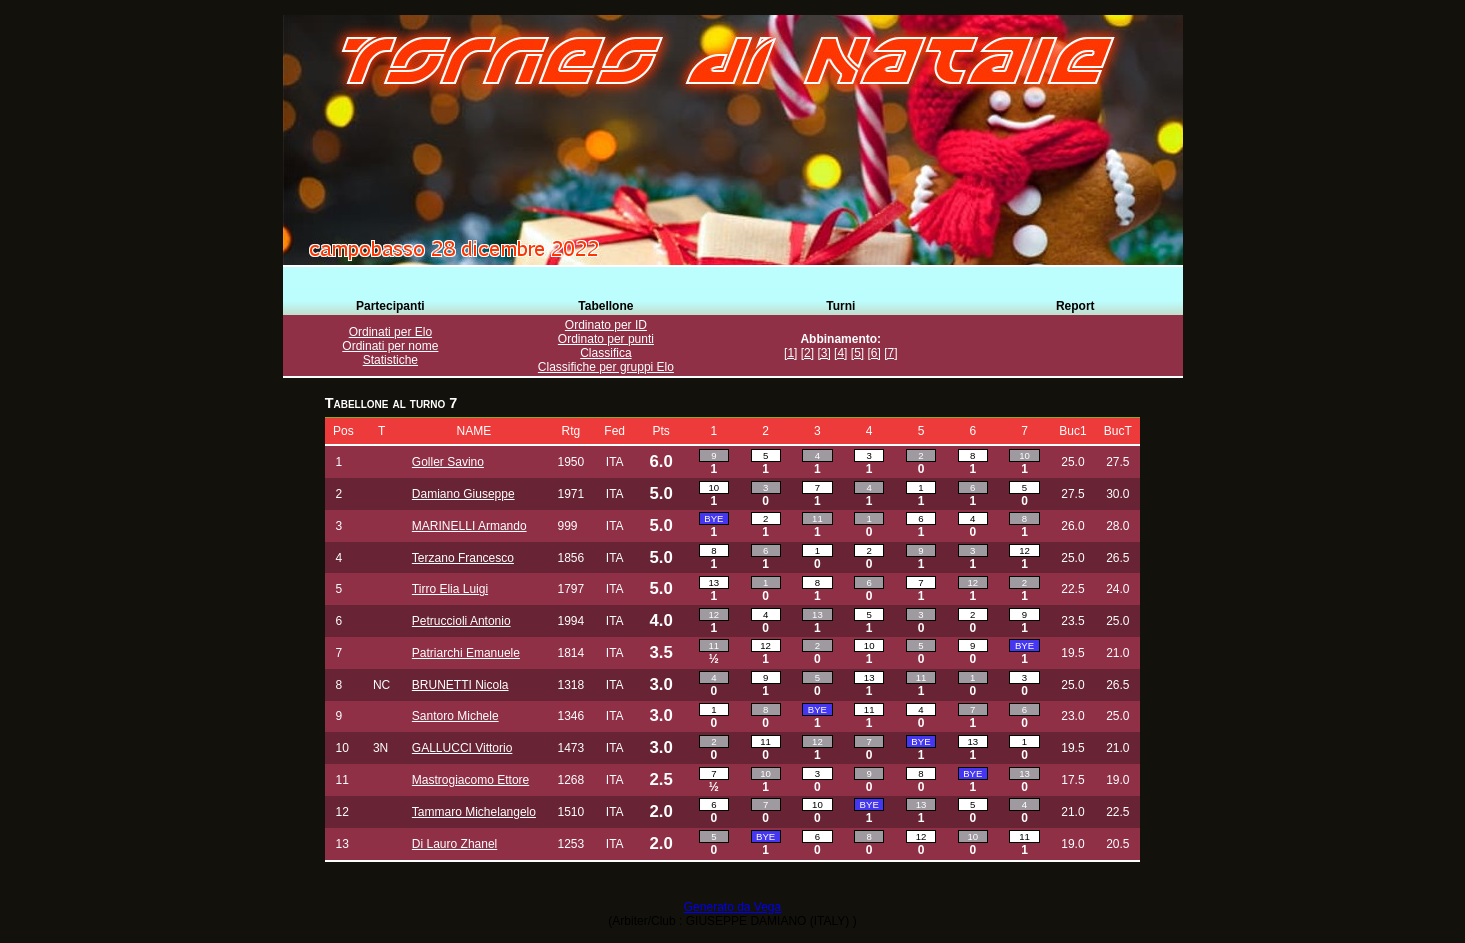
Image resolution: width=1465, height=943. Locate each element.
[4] (840, 353)
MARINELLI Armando (469, 526)
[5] (857, 353)
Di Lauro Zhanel (454, 844)
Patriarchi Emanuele (466, 653)
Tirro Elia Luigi (450, 589)
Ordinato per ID (606, 325)
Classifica (605, 353)
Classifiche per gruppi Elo (606, 367)
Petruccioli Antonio (461, 621)
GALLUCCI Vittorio (462, 748)
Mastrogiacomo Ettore (470, 780)
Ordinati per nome (390, 346)
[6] (873, 353)
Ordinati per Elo (390, 332)
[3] (823, 353)
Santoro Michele (455, 716)
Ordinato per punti (606, 339)
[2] (807, 353)
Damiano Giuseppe (463, 494)
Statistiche (390, 360)
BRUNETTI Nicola (460, 685)
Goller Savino (448, 462)
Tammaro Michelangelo (474, 812)
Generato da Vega (732, 907)
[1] (790, 353)
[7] (890, 353)
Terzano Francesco (463, 558)
